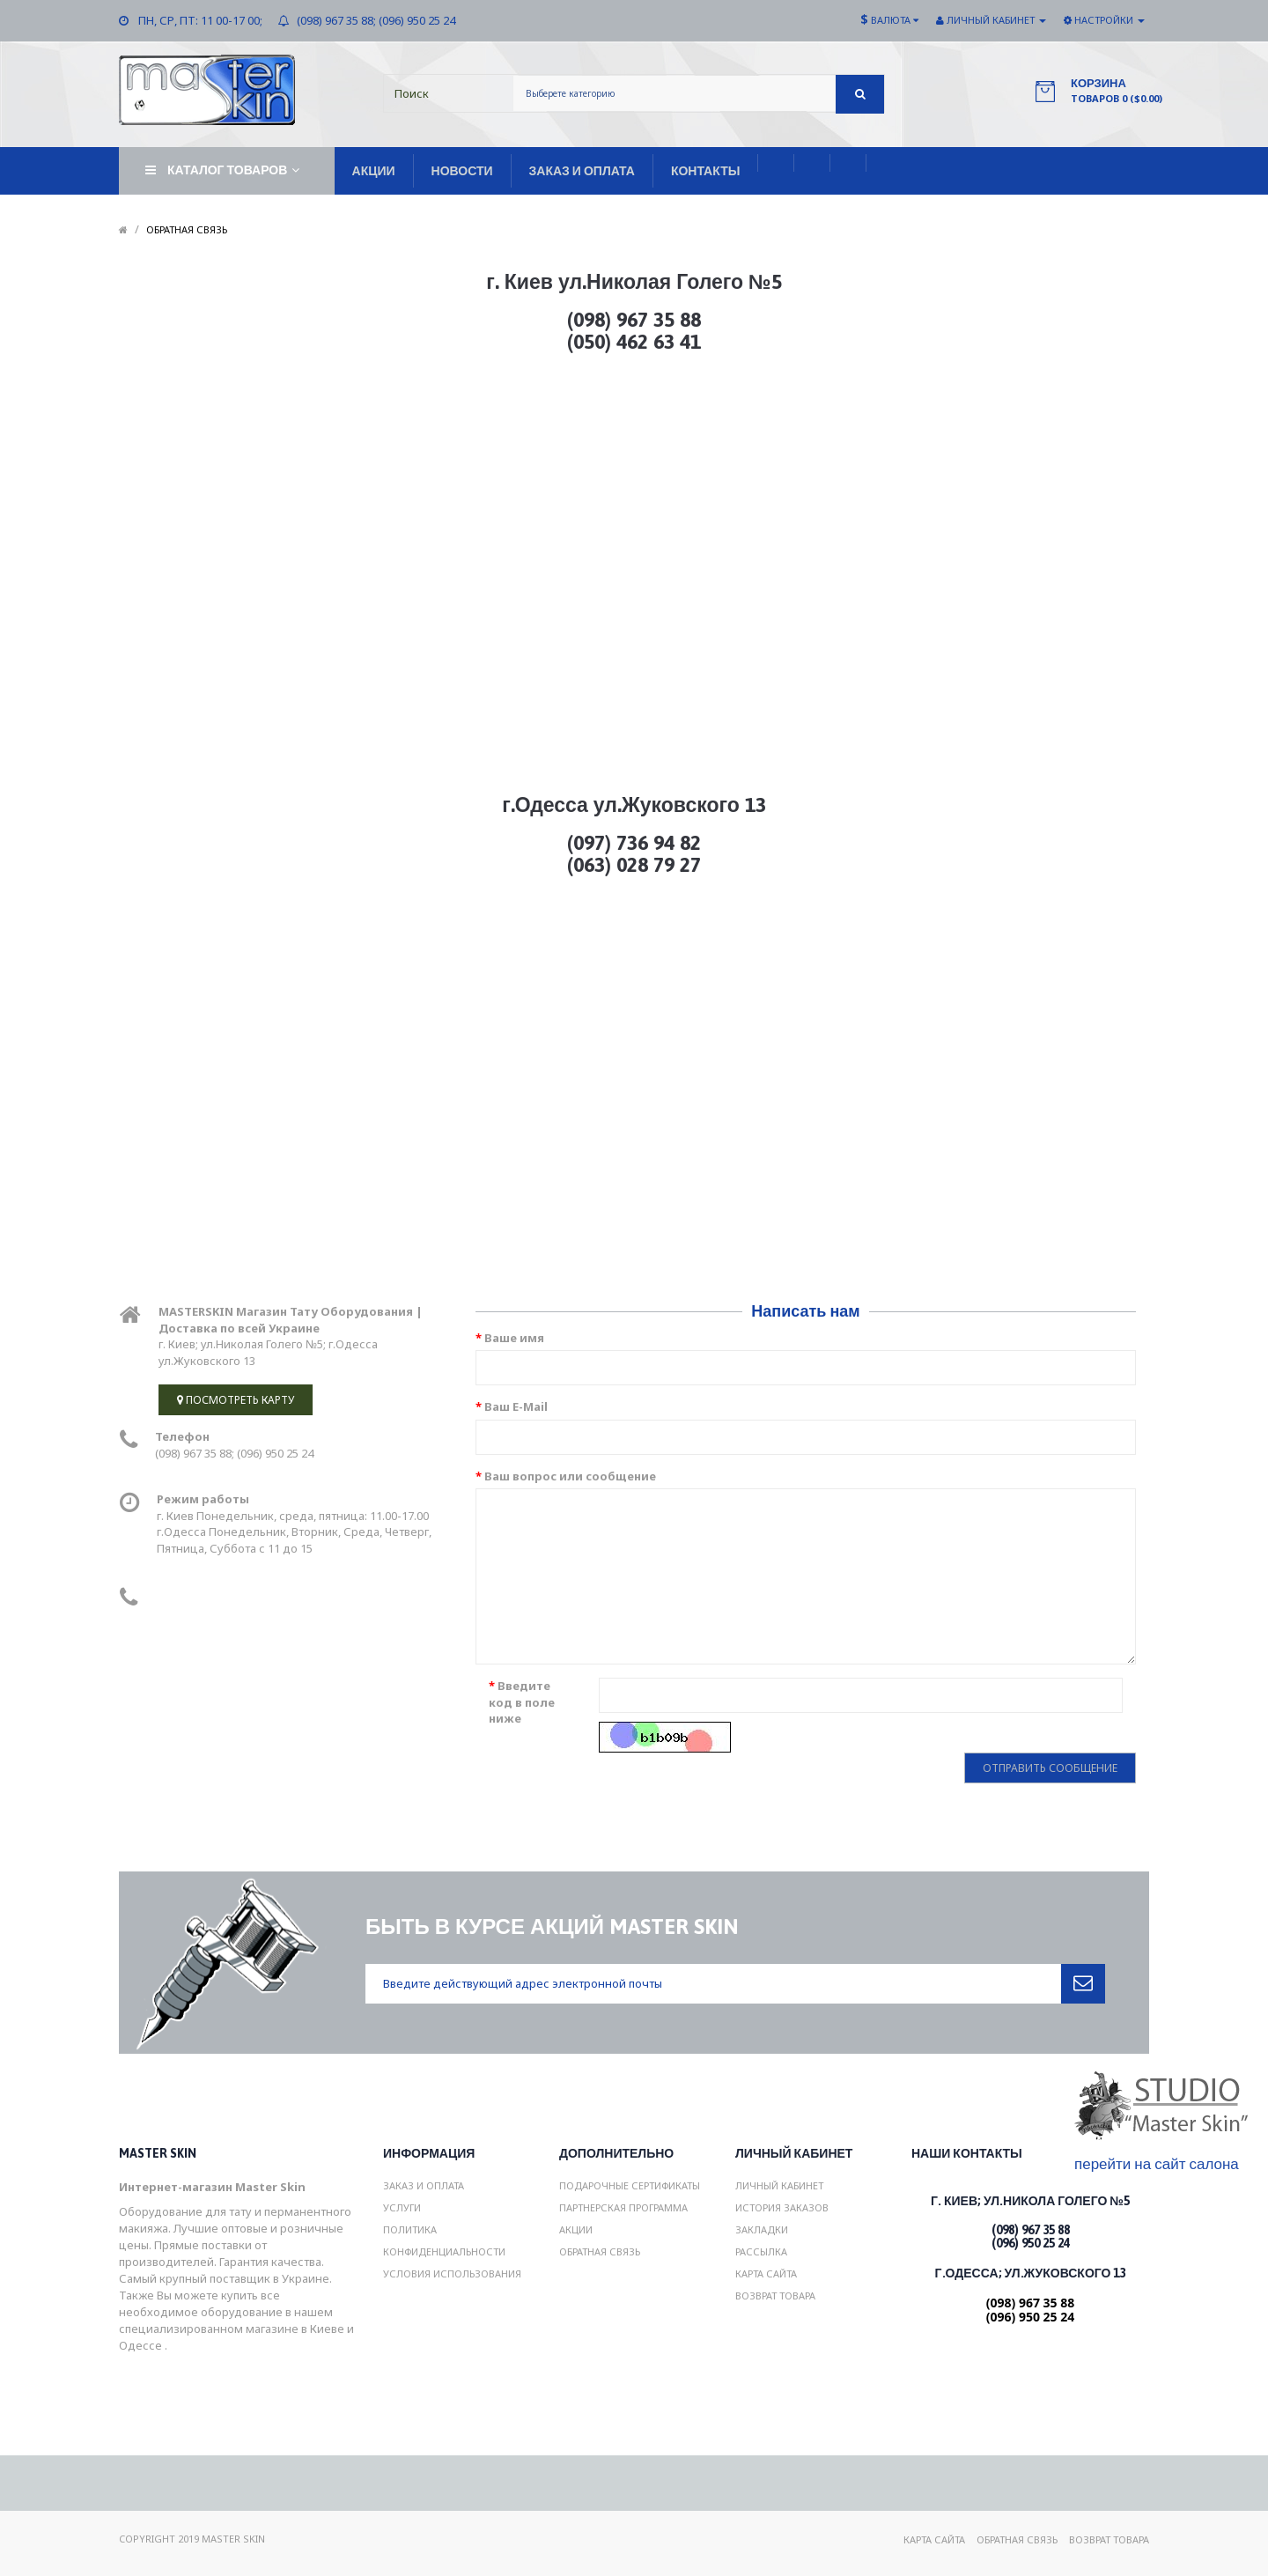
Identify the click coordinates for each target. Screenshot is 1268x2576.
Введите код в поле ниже (522, 1702)
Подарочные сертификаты (629, 2185)
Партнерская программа (623, 2207)
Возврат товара (775, 2295)
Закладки (761, 2229)
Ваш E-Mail (516, 1406)
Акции (576, 2229)
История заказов (782, 2207)
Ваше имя (514, 1338)
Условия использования (452, 2273)
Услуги (402, 2207)
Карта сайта (766, 2273)
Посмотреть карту (235, 1399)
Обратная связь (186, 229)
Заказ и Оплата (423, 2185)
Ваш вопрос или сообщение (570, 1476)
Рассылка (761, 2251)
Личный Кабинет (779, 2185)
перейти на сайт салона (1156, 2164)
